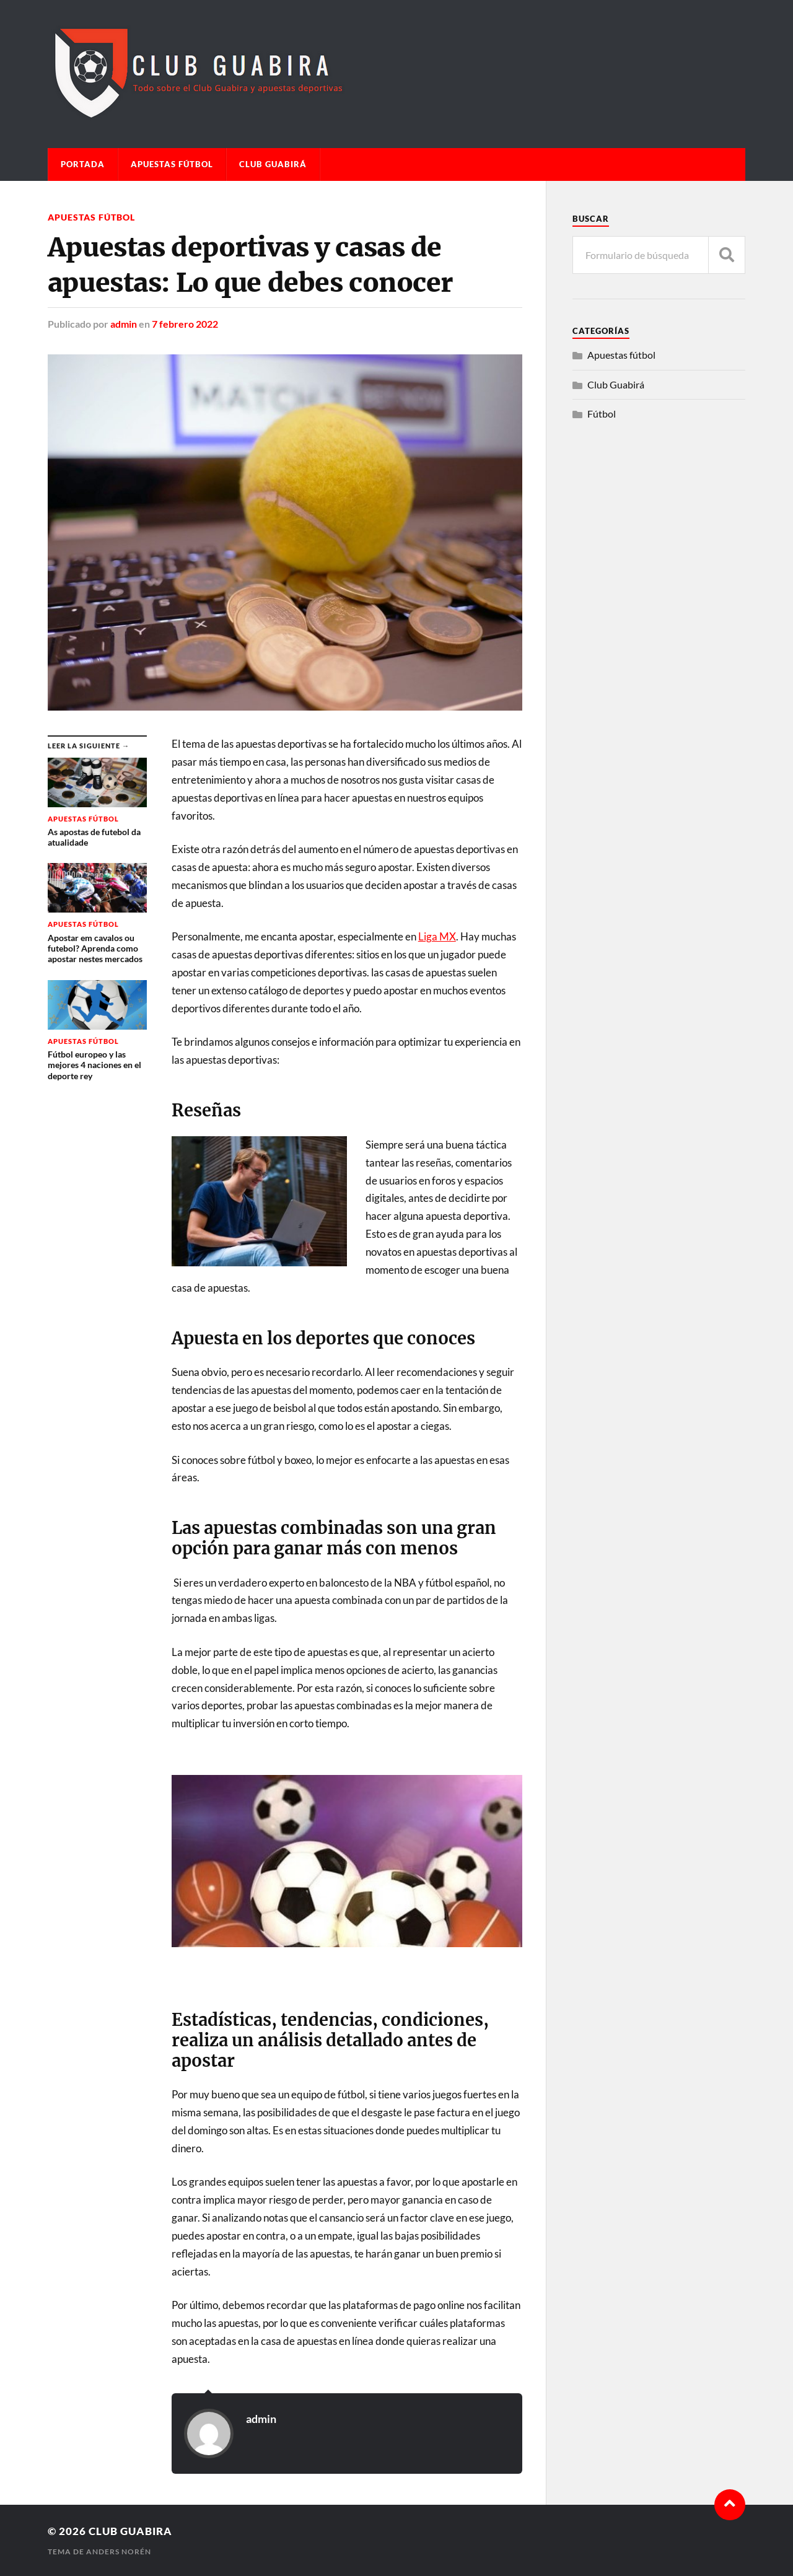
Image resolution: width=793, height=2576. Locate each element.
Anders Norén (118, 2551)
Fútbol (601, 413)
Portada (83, 164)
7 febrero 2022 (185, 324)
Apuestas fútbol (172, 164)
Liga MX (437, 936)
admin (123, 324)
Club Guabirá (273, 164)
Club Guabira (130, 2531)
